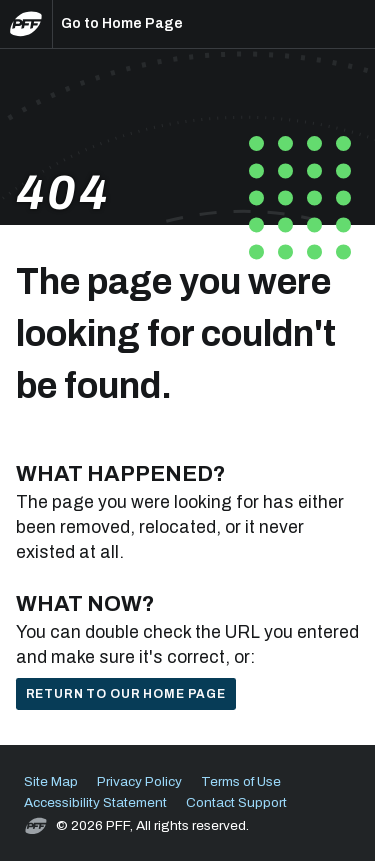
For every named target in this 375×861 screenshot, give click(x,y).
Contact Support (236, 802)
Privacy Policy (139, 781)
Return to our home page (126, 694)
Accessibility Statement (95, 802)
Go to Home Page (122, 23)
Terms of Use (241, 781)
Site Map (51, 781)
